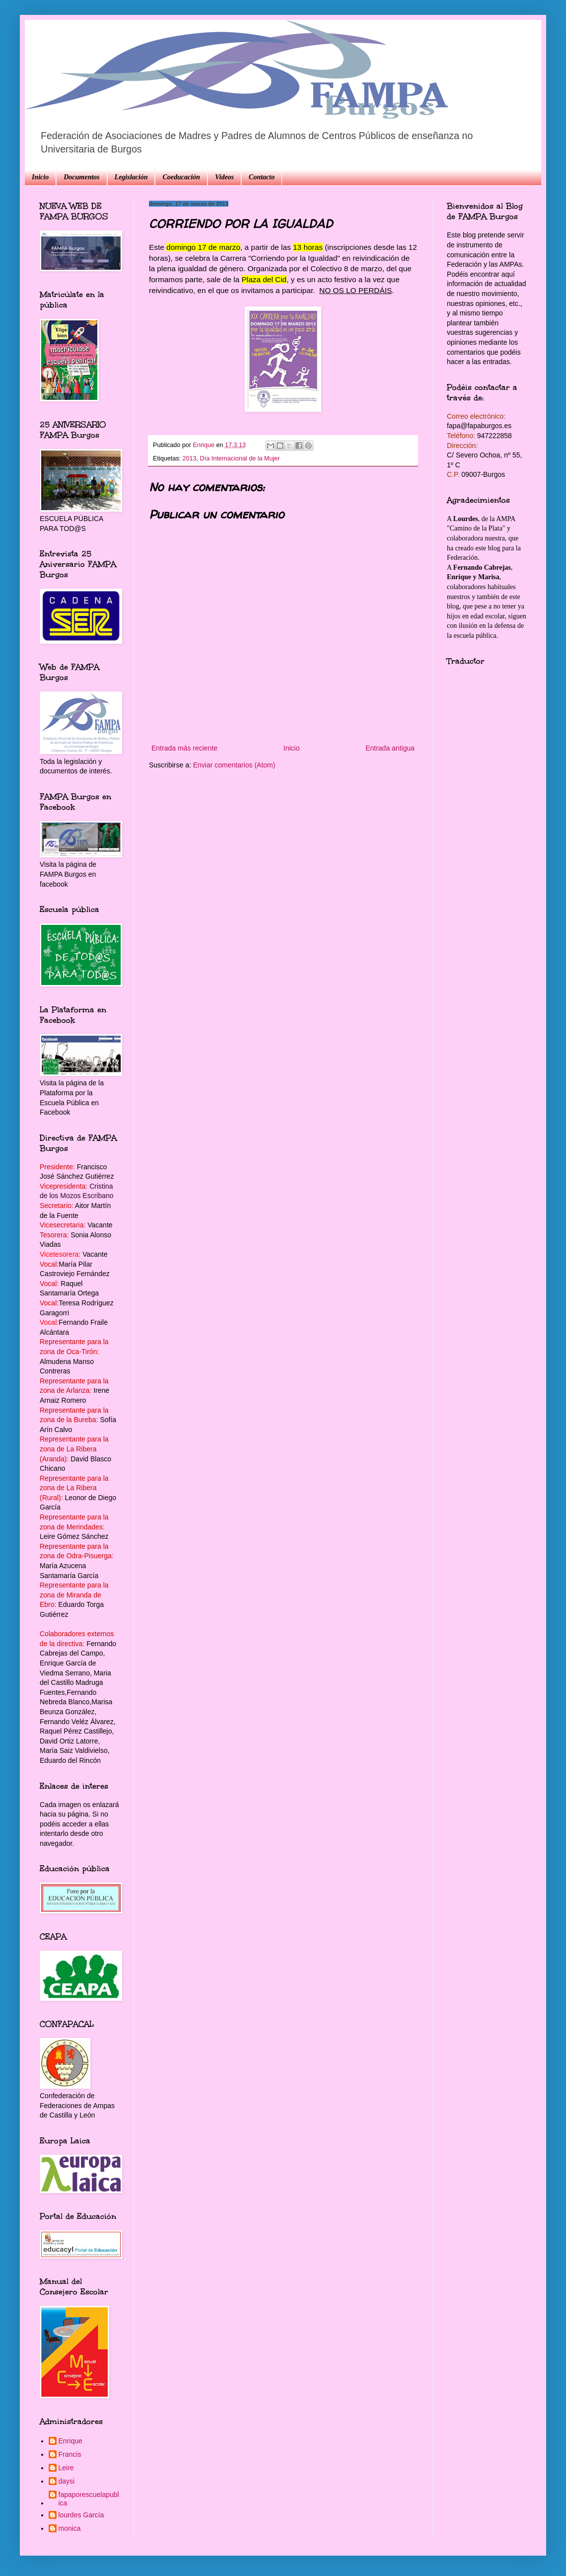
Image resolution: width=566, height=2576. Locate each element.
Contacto (262, 177)
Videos (224, 177)
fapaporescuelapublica (89, 2499)
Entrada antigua (390, 748)
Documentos (81, 177)
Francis (70, 2454)
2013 (190, 458)
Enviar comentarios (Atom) (234, 765)
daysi (67, 2481)
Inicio (40, 177)
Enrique (70, 2441)
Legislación (131, 177)
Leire (66, 2468)
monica (70, 2528)
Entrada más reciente (184, 748)
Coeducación (181, 177)
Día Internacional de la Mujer (240, 458)
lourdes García (81, 2515)
